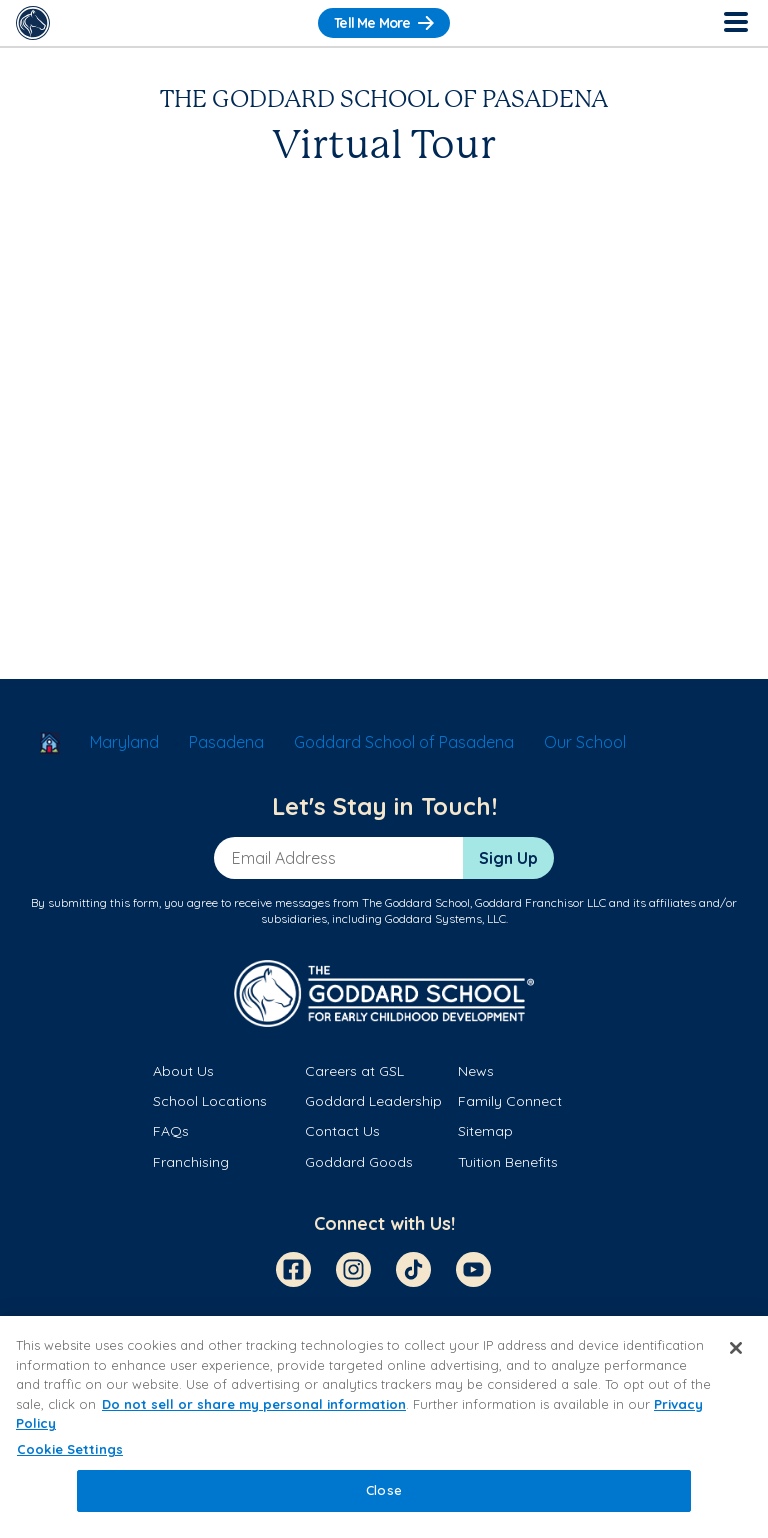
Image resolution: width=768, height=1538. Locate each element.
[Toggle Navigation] (735, 23)
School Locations (210, 1101)
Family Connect (510, 1101)
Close (384, 1490)
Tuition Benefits (508, 1162)
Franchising (191, 1162)
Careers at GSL (354, 1071)
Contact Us (342, 1131)
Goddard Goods (359, 1162)
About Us (183, 1071)
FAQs (171, 1131)
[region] (384, 1427)
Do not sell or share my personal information (254, 1404)
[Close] (736, 1348)
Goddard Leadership (373, 1101)
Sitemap (485, 1131)
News (476, 1071)
